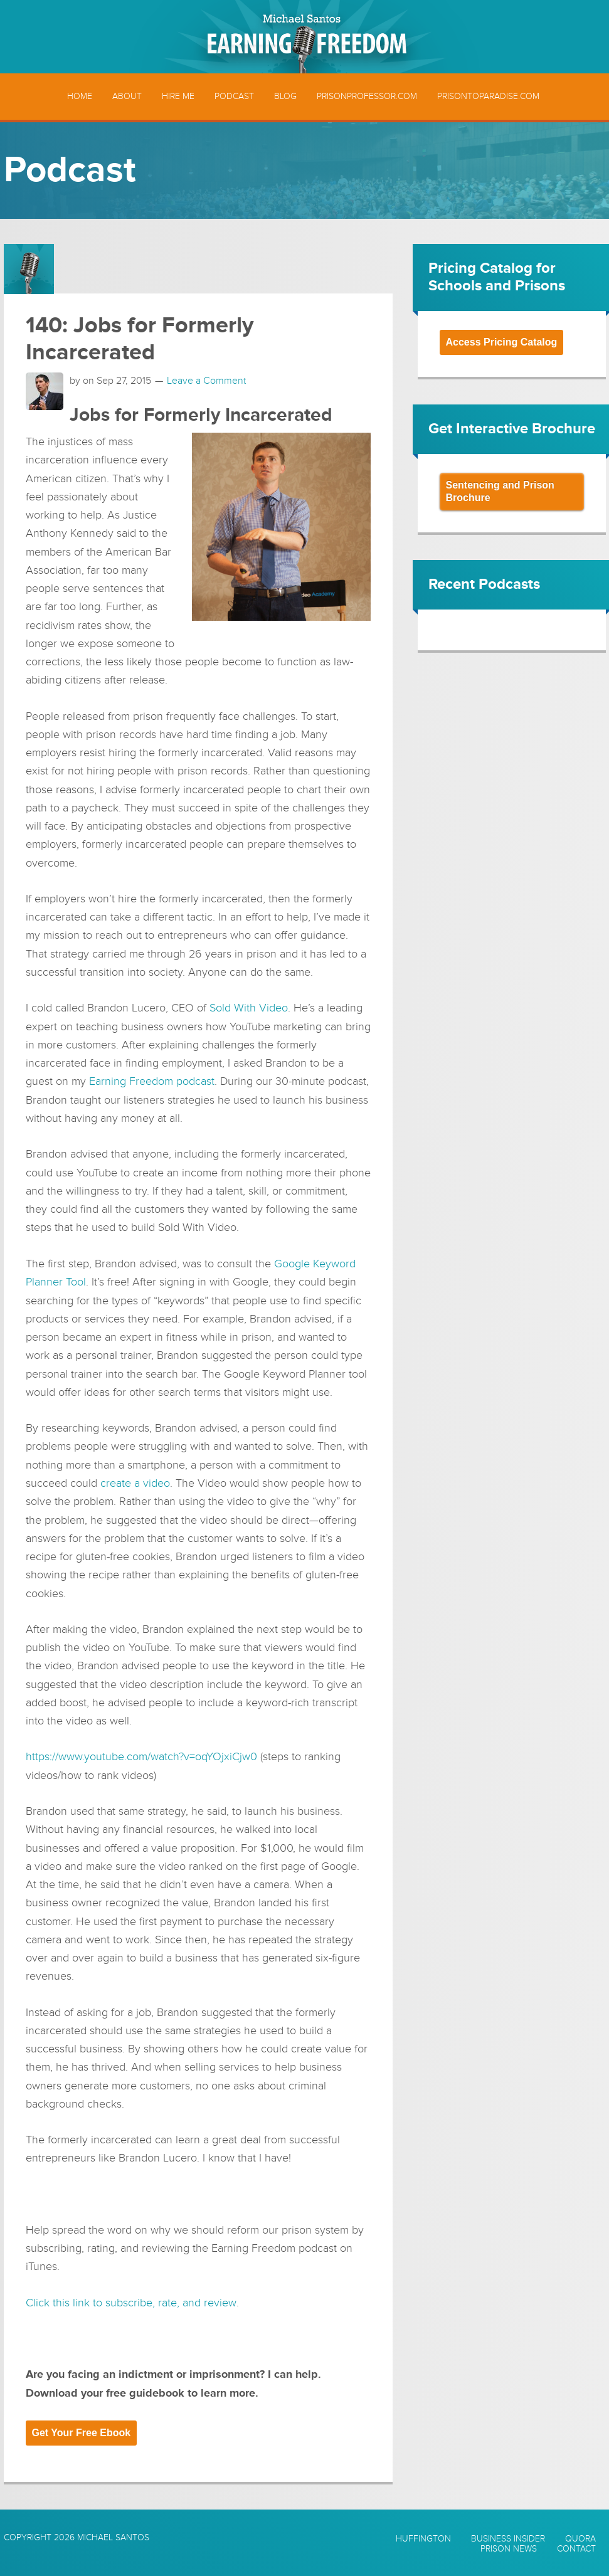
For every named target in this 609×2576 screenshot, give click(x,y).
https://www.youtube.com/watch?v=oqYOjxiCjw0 (141, 1756)
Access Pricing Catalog (502, 342)
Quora (580, 2537)
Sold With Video (248, 1008)
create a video (135, 1482)
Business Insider (508, 2537)
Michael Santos (113, 2536)
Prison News (508, 2547)
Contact (576, 2547)
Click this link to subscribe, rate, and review (131, 2301)
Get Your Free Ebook (81, 2431)
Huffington (423, 2537)
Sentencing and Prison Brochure (500, 491)
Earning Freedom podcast (151, 1081)
